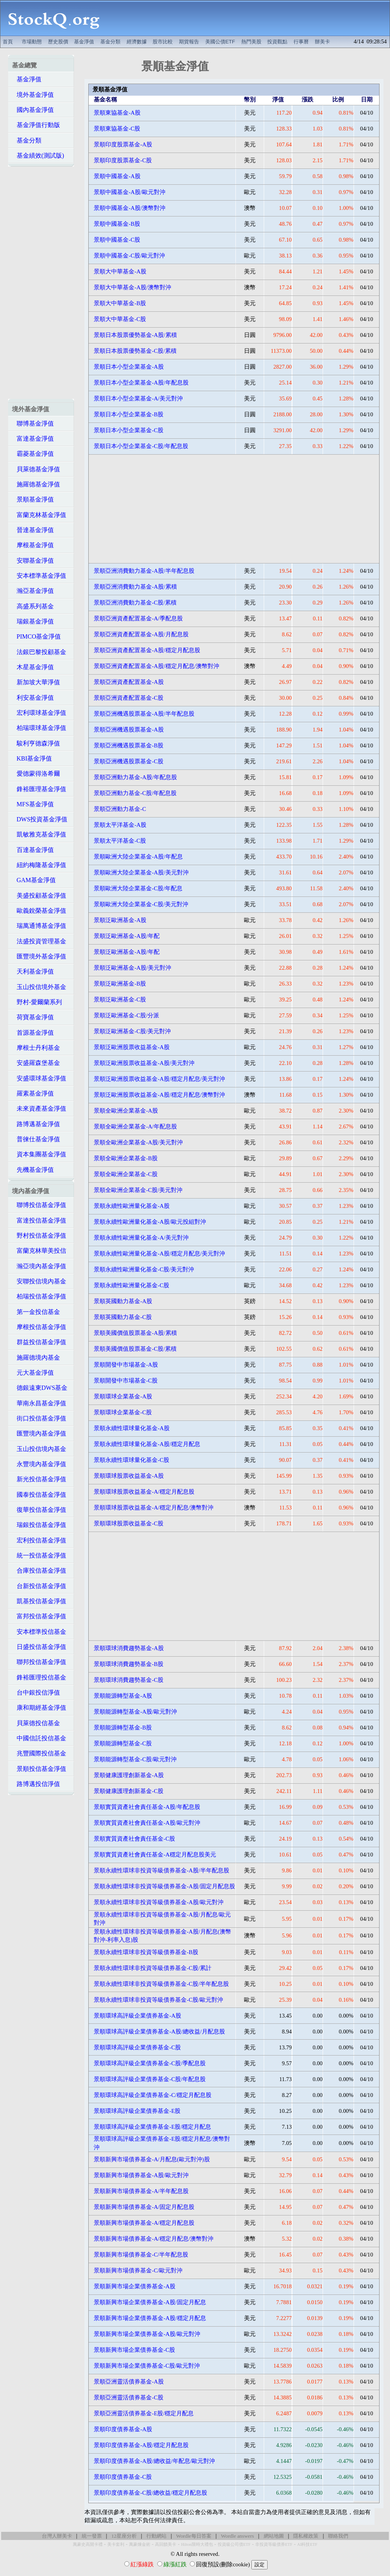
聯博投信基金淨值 (39, 1205)
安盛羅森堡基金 (36, 1063)
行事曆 (301, 42)
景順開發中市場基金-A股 (126, 1365)
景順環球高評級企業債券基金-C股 (137, 2047)
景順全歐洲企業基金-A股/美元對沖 (138, 1142)
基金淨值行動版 (36, 125)
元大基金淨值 (33, 1372)
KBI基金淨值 (32, 758)
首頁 (8, 42)
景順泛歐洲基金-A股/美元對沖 (132, 968)
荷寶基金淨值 (33, 1017)
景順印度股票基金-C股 (123, 160)
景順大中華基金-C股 (120, 319)
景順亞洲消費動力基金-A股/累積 (135, 587)
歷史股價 (58, 42)
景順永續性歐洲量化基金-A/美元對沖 (141, 1238)
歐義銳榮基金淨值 (39, 910)
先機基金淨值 (33, 1169)
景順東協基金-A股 (117, 113)
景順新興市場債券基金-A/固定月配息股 (144, 2207)
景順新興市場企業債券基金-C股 (134, 2350)
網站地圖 (274, 2536)
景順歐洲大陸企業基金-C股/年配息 (138, 888)
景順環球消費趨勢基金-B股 (128, 1664)
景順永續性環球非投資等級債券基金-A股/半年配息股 (161, 1870)
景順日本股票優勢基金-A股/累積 (135, 335)
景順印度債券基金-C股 (123, 2477)
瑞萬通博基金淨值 (39, 925)
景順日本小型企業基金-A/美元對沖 (138, 398)
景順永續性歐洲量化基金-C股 (131, 1285)
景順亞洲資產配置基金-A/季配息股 (138, 618)
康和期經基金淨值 (39, 1707)
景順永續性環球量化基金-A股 (131, 1428)
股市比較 (163, 42)
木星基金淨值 (33, 667)
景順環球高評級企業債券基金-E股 (137, 2111)
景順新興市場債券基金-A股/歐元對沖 (141, 2175)
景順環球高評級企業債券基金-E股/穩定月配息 (152, 2127)
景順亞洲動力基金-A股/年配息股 (135, 777)
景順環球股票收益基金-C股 (128, 1523)
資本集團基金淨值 (39, 1154)
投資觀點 (277, 42)
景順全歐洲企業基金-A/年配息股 (135, 1126)
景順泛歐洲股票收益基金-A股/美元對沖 (144, 1063)
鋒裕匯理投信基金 (39, 1677)
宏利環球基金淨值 (39, 712)
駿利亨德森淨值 (36, 743)
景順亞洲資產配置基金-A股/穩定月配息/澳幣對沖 (156, 666)
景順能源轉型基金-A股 (123, 1696)
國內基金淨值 (33, 109)
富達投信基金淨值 (39, 1220)
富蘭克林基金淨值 (39, 515)
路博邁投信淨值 (36, 1784)
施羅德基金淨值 (36, 484)
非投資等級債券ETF (273, 2544)
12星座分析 (123, 2536)
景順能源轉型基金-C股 (123, 1743)
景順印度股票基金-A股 (123, 144)
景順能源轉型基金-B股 (123, 1727)
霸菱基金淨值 (33, 453)
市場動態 (32, 42)
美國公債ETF (220, 42)
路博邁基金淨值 (36, 1124)
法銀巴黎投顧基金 (39, 652)
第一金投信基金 (36, 1312)
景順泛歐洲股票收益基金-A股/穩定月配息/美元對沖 (159, 1079)
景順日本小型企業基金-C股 (128, 430)
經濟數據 (137, 42)
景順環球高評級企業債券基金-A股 (137, 2016)
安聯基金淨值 (33, 560)
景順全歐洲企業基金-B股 (126, 1158)
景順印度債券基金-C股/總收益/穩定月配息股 (150, 2493)
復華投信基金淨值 (39, 1509)
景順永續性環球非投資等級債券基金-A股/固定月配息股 (164, 1886)
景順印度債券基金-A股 (123, 2429)
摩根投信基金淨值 (39, 1327)
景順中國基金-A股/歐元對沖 (129, 192)
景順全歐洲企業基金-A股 (126, 1111)
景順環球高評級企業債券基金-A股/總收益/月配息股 (159, 2031)
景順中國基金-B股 (117, 224)
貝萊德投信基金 (36, 1723)
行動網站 (156, 2536)
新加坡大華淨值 (36, 682)
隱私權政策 (305, 2536)
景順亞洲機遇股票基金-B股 (128, 745)
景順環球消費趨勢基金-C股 (128, 1680)
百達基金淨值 (33, 850)
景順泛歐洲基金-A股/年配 (127, 936)
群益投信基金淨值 (39, 1342)
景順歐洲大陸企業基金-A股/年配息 (138, 857)
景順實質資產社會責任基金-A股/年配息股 (147, 1807)
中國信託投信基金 (39, 1738)
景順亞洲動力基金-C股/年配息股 (135, 793)
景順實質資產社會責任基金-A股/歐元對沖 (147, 1823)
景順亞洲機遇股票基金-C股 (128, 761)
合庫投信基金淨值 (39, 1570)
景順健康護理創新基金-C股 (128, 1791)
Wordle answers (237, 2536)
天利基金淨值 (33, 971)
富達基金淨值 (33, 438)
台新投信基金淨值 (39, 1586)
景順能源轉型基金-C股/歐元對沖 (135, 1759)
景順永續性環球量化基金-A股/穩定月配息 (147, 1444)
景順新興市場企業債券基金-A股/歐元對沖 (147, 2334)
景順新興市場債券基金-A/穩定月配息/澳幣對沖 (153, 2239)
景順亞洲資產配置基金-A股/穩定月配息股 (147, 650)
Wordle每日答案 (193, 2536)
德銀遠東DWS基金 (40, 1387)
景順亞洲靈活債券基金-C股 (128, 2397)
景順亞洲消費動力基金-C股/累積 (135, 602)
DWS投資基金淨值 (40, 819)
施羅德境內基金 (36, 1357)
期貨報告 (189, 42)
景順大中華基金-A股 (120, 271)
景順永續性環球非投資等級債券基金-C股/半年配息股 (161, 1984)
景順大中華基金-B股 (120, 303)
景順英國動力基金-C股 (123, 1317)
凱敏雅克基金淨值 (39, 834)
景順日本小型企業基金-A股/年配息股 (141, 383)
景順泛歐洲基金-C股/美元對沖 (132, 1031)
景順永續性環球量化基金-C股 (131, 1460)
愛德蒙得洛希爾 (36, 773)
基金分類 (110, 42)
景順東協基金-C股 (117, 128)
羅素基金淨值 (33, 1093)
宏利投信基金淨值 (39, 1540)
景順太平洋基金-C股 (120, 841)
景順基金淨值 (33, 499)
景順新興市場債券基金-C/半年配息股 (141, 2254)
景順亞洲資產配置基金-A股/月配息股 (141, 634)
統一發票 (92, 2536)
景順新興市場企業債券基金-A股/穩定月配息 (150, 2318)
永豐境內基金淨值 (39, 1464)
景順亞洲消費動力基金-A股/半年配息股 (144, 571)
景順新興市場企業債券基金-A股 (134, 2286)
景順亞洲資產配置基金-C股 (128, 698)
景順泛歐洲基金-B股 (120, 984)
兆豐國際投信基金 (39, 1753)
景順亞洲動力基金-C (120, 809)
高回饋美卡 (165, 2544)
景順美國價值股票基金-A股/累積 (135, 1333)
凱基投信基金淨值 (39, 1601)
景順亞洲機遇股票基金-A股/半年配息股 (144, 714)
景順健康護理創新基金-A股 (128, 1775)
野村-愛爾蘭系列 (37, 1002)
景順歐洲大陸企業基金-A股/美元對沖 (141, 872)
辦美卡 (322, 42)
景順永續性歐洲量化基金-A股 (131, 1206)
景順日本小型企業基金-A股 (128, 367)
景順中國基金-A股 (117, 176)
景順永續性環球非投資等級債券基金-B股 (146, 1952)
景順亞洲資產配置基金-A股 (128, 682)
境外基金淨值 (33, 94)
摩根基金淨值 (33, 545)
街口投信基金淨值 (39, 1418)
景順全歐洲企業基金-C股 (126, 1174)
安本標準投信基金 (39, 1631)
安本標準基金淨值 (39, 575)
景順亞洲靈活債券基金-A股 (128, 2382)
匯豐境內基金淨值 (39, 1433)
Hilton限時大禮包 (197, 2544)
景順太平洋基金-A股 (120, 825)
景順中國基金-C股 (117, 240)
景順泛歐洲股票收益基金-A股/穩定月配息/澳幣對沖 (159, 1095)
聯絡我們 (338, 2536)
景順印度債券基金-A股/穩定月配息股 (141, 2445)
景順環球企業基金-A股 (123, 1396)
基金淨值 (84, 42)
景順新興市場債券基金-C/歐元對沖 (138, 2270)
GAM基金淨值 (34, 880)
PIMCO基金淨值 (36, 636)
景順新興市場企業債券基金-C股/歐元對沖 (147, 2366)
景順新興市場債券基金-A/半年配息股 (141, 2191)
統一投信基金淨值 (39, 1555)
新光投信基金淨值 (39, 1479)
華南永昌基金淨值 (39, 1403)
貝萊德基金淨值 (36, 469)
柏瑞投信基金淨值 (39, 1296)
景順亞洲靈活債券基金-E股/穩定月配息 (144, 2413)
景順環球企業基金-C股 (123, 1412)
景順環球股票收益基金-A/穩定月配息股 (144, 1492)
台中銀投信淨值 (36, 1692)
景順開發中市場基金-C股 (126, 1380)
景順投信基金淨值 (39, 1768)
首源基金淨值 (33, 1032)
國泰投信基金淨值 (39, 1494)
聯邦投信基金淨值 (39, 1662)
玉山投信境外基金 (39, 987)
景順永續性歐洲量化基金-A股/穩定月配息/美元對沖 (159, 1253)
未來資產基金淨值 (39, 1108)
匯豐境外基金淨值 (39, 956)
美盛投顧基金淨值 (39, 895)
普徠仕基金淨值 (36, 1139)
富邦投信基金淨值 (39, 1616)
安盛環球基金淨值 (39, 1078)
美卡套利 (115, 2544)
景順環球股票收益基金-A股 (128, 1476)
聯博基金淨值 (33, 423)
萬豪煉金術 (139, 2544)
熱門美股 (251, 42)
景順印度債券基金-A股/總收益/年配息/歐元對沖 (154, 2461)
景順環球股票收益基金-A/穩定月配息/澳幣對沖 (153, 1507)
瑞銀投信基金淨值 (39, 1525)
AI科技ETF (307, 2544)
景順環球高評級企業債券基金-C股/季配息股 (150, 2063)
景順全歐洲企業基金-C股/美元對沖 (138, 1190)
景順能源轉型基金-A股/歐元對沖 (135, 1712)
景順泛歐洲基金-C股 (120, 999)
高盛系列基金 (33, 606)
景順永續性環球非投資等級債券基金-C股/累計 (152, 1968)
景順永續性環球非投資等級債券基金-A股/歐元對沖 (158, 1902)
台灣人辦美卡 (57, 2536)
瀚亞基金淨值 (33, 590)
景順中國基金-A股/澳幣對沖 (129, 208)
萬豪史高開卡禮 (88, 2544)
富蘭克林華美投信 (39, 1250)
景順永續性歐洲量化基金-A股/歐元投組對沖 (150, 1222)
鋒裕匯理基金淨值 (39, 789)
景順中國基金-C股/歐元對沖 (129, 255)
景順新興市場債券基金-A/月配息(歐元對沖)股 (152, 2159)
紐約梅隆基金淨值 (39, 865)
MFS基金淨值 (33, 804)
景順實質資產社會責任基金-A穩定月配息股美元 (155, 1854)
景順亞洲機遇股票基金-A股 (128, 729)
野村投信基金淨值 (39, 1235)
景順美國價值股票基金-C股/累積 (135, 1349)
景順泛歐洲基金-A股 (120, 920)
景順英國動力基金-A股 (123, 1301)
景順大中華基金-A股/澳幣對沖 (132, 287)
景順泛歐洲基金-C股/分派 (126, 1015)
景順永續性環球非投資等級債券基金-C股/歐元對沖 (158, 2000)
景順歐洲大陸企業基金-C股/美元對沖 (141, 904)
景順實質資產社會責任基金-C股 (134, 1839)
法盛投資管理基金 (39, 941)
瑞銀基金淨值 (33, 621)
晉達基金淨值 (33, 530)
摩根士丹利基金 (36, 1047)
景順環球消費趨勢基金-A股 (128, 1648)
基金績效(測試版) (38, 155)
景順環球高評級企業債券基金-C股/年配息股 (150, 2079)
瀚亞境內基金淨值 (39, 1266)
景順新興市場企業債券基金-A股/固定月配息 (150, 2302)
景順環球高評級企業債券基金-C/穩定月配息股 (152, 2095)
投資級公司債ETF (234, 2544)
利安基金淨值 (33, 697)
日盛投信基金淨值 (39, 1646)
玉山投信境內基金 (39, 1449)
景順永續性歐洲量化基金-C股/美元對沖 (144, 1269)
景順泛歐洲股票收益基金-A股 (131, 1047)
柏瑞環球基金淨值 (39, 728)
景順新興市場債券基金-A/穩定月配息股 (144, 2223)
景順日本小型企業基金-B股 (128, 414)
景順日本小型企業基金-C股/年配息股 (141, 446)
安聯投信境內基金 (39, 1281)
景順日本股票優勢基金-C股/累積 (135, 351)
